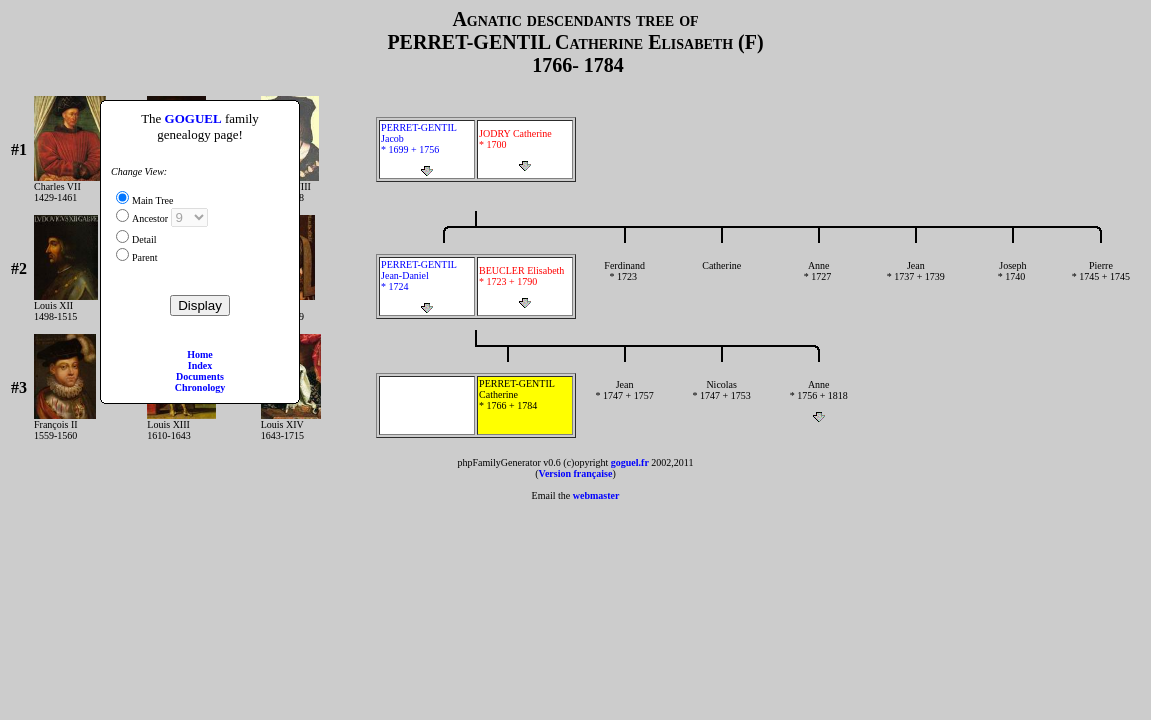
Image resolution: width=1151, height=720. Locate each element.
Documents (200, 376)
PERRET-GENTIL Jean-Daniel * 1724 (427, 286)
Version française (576, 473)
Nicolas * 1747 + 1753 (721, 401)
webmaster (596, 495)
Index (200, 365)
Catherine (721, 282)
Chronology (200, 387)
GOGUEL (193, 118)
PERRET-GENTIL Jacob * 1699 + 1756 (427, 149)
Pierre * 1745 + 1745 (1100, 282)
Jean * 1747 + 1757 (624, 401)
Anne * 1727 (818, 282)
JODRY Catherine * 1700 (525, 150)
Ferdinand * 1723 (624, 282)
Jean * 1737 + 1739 (915, 282)
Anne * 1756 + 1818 (818, 401)
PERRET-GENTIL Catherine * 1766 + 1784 (525, 405)
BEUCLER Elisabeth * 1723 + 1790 (525, 287)
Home (200, 354)
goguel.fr (630, 462)
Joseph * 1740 (1012, 282)
